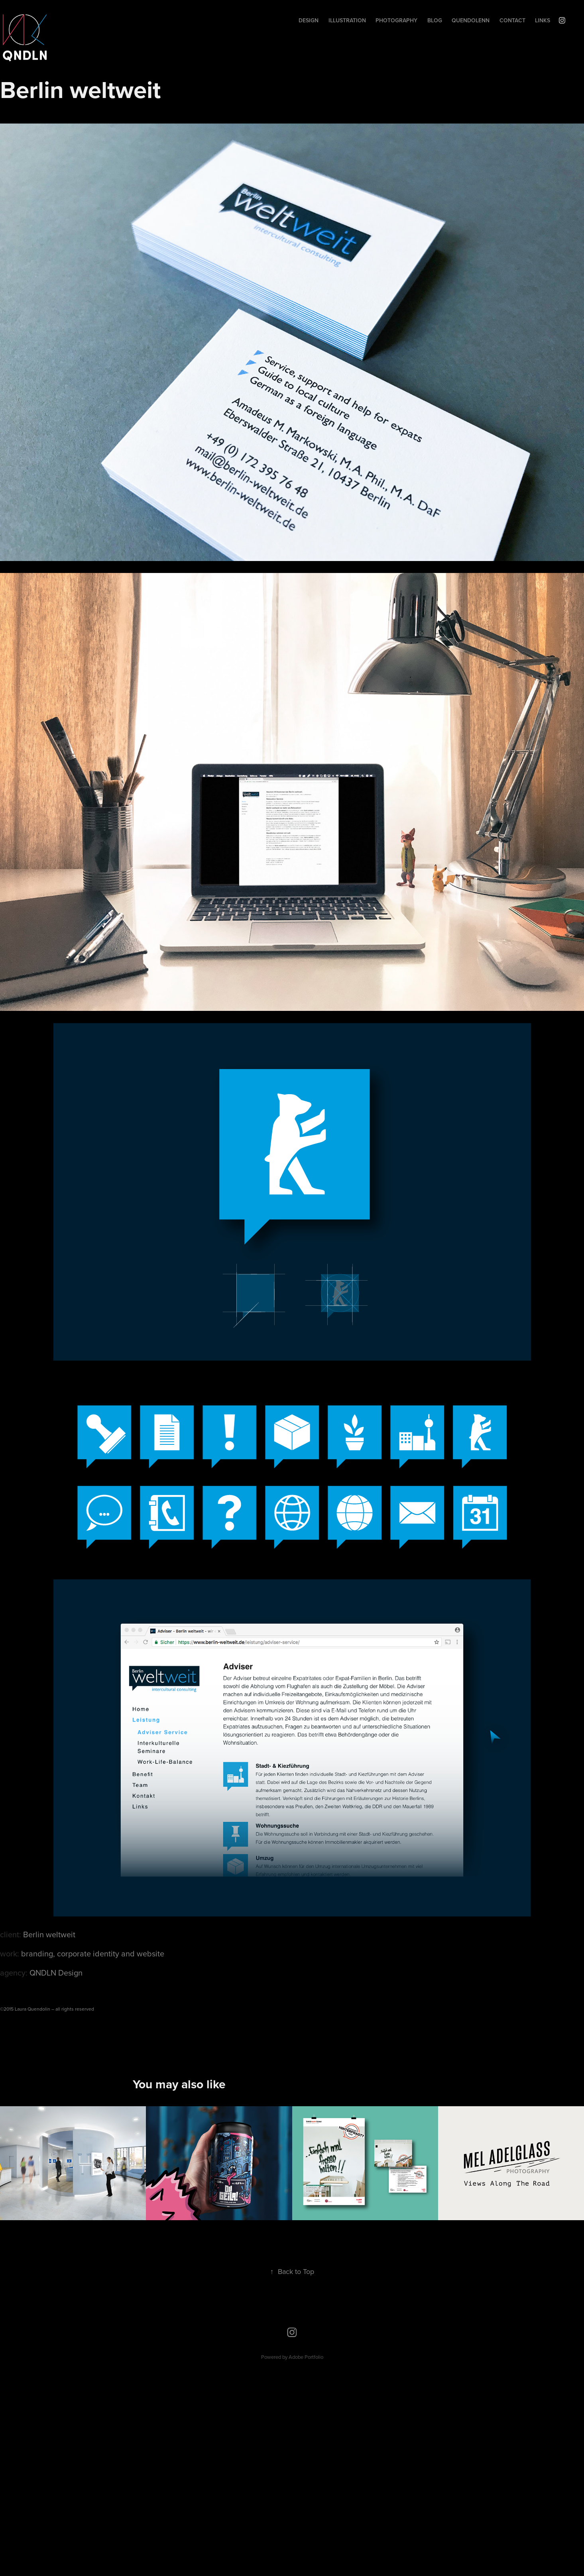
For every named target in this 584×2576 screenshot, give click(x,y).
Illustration (347, 20)
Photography (396, 20)
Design (309, 20)
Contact (512, 20)
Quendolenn (471, 20)
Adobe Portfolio (306, 2356)
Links (542, 20)
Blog (434, 20)
